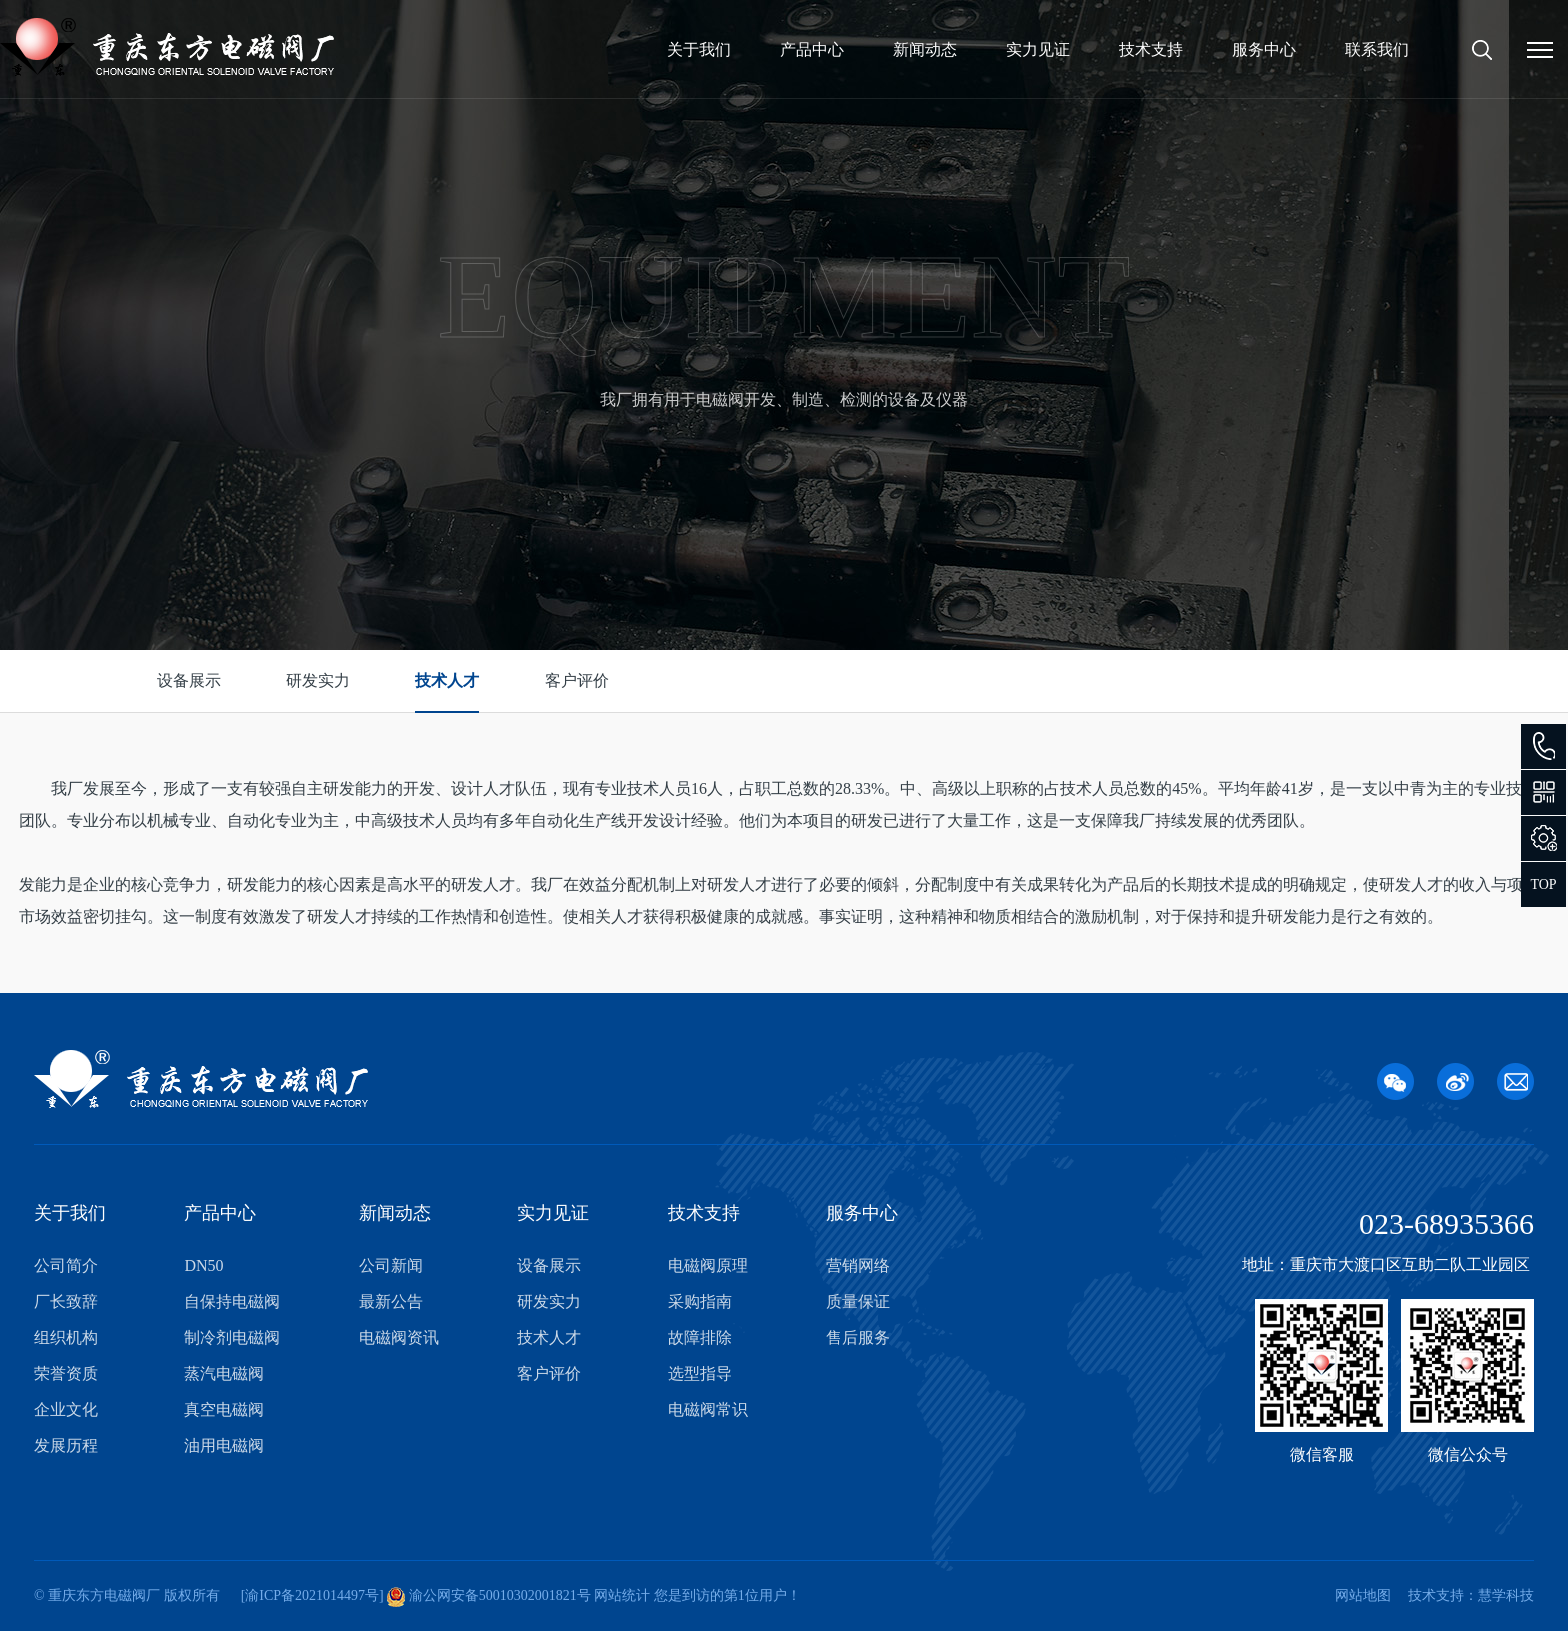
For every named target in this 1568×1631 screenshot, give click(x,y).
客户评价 (577, 680)
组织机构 (66, 1337)
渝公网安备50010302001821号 (498, 1595)
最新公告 (391, 1301)
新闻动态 (925, 49)
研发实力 (318, 680)
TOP (1543, 884)
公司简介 (66, 1265)
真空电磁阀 (224, 1409)
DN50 (203, 1265)
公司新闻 (391, 1265)
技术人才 (447, 680)
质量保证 (858, 1301)
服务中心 (1264, 49)
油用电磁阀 (224, 1445)
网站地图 (1363, 1595)
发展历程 (66, 1445)
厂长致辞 (66, 1301)
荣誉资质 (66, 1373)
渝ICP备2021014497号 (312, 1595)
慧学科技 (1506, 1595)
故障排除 (700, 1337)
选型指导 (700, 1373)
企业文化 (66, 1409)
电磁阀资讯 (399, 1337)
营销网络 (858, 1265)
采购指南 (700, 1301)
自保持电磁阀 (232, 1301)
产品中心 (812, 49)
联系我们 (1377, 49)
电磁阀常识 (708, 1409)
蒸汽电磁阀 (224, 1373)
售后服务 (858, 1337)
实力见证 (1038, 49)
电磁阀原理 (708, 1265)
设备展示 (189, 680)
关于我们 (699, 49)
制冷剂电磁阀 (232, 1337)
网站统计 (622, 1595)
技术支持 (1151, 49)
